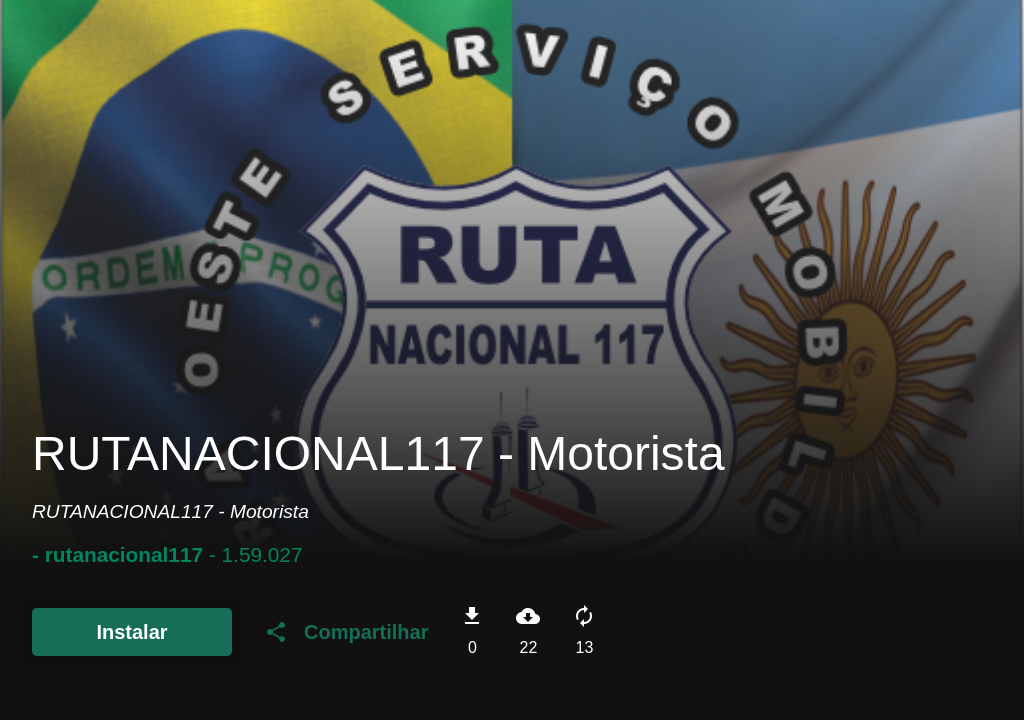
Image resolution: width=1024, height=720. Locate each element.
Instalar (131, 632)
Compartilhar (346, 632)
